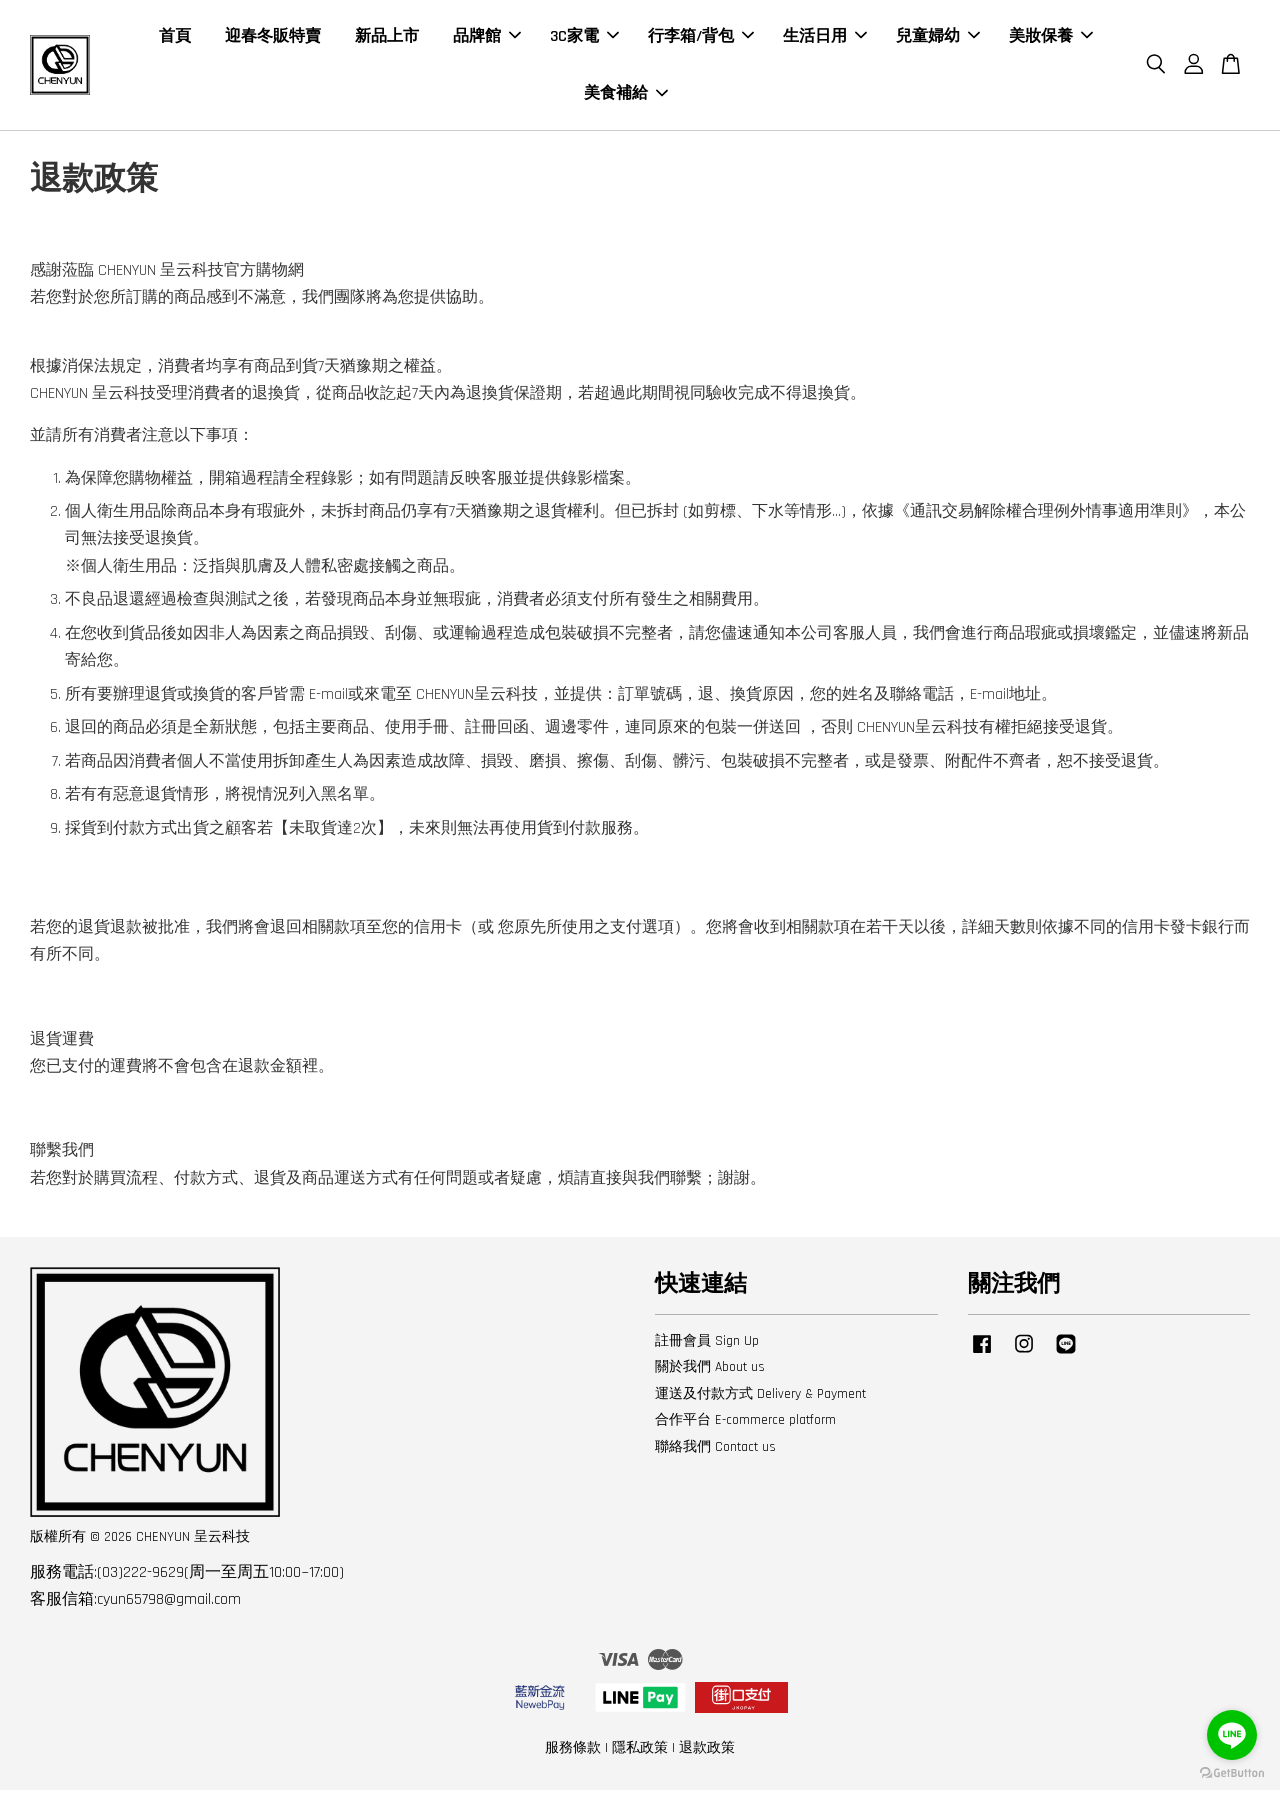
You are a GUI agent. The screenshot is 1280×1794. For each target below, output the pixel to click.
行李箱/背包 (701, 38)
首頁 (175, 38)
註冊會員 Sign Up (707, 1345)
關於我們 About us (710, 1371)
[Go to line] (1232, 1735)
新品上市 (387, 38)
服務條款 (573, 1752)
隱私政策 (640, 1752)
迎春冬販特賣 (273, 38)
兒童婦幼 (938, 38)
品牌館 (487, 38)
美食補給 (626, 95)
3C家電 (584, 38)
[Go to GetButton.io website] (1232, 1773)
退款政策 (707, 1752)
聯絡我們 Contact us (715, 1451)
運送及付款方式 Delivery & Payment (760, 1398)
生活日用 (825, 38)
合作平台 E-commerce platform (745, 1424)
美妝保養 (1051, 38)
